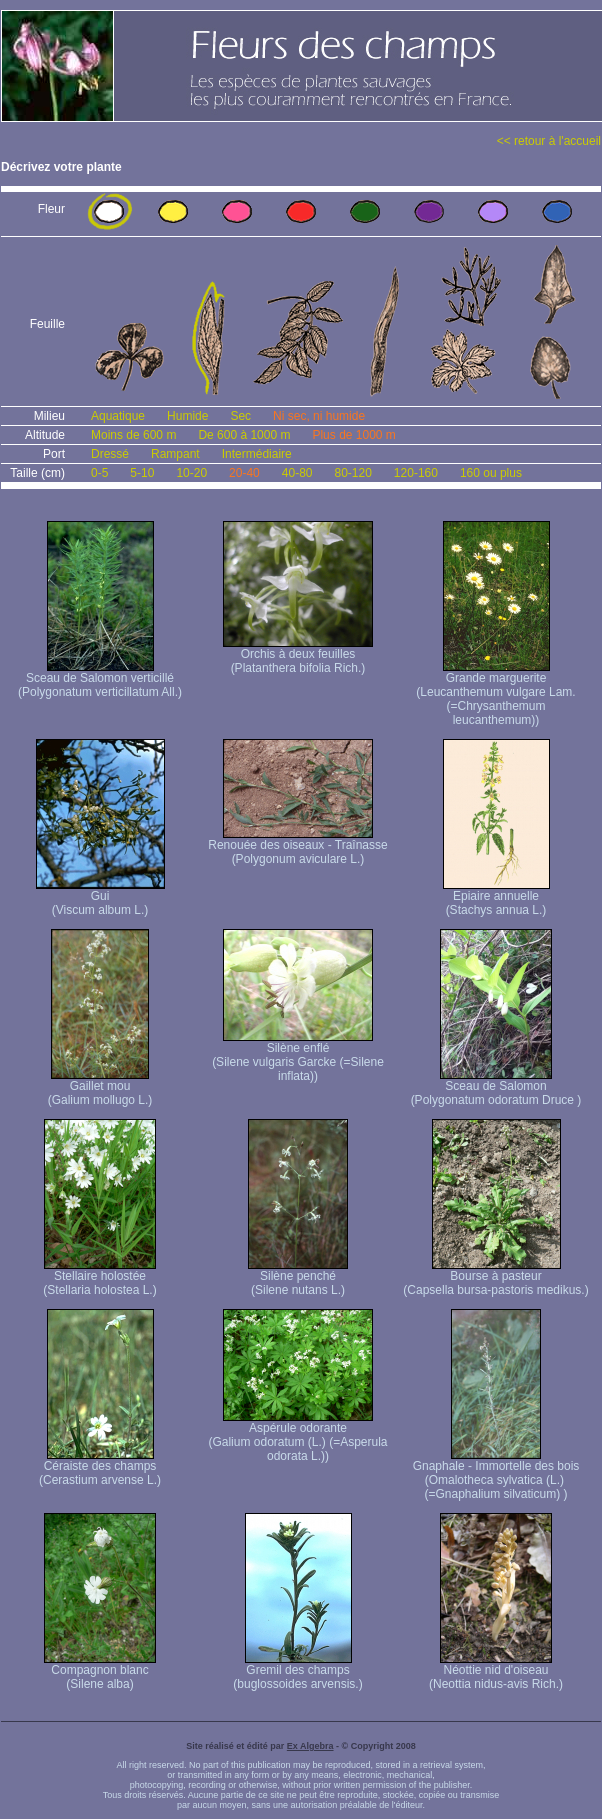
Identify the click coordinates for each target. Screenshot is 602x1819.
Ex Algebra (310, 1746)
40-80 (297, 473)
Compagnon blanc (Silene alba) (100, 1671)
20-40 (244, 473)
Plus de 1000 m (353, 435)
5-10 (142, 473)
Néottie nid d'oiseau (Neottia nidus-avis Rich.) (496, 1671)
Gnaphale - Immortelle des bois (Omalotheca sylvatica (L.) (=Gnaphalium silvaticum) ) (496, 1474)
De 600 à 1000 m (244, 435)
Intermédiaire (257, 454)
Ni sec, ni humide (319, 416)
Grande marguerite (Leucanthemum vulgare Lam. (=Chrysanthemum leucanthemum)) (495, 693)
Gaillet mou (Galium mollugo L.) (100, 1087)
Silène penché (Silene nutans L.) (298, 1277)
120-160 (416, 473)
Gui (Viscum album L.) (100, 897)
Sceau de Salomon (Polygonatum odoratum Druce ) (496, 1087)
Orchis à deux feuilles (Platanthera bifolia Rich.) (298, 655)
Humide (187, 416)
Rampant (175, 454)
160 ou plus (491, 473)
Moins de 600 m (133, 435)
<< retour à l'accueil (549, 141)
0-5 (99, 473)
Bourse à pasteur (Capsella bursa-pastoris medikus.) (495, 1277)
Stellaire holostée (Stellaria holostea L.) (99, 1277)
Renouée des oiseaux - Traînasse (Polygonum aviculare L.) (297, 846)
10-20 (191, 473)
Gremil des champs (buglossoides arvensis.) (297, 1671)
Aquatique (118, 416)
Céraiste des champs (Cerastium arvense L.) (100, 1467)
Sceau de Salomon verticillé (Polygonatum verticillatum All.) (100, 679)
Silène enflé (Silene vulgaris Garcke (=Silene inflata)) (298, 1056)
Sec (240, 416)
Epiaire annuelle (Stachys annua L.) (496, 897)
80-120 (352, 473)
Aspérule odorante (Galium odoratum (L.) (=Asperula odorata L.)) (297, 1436)
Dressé (110, 454)
